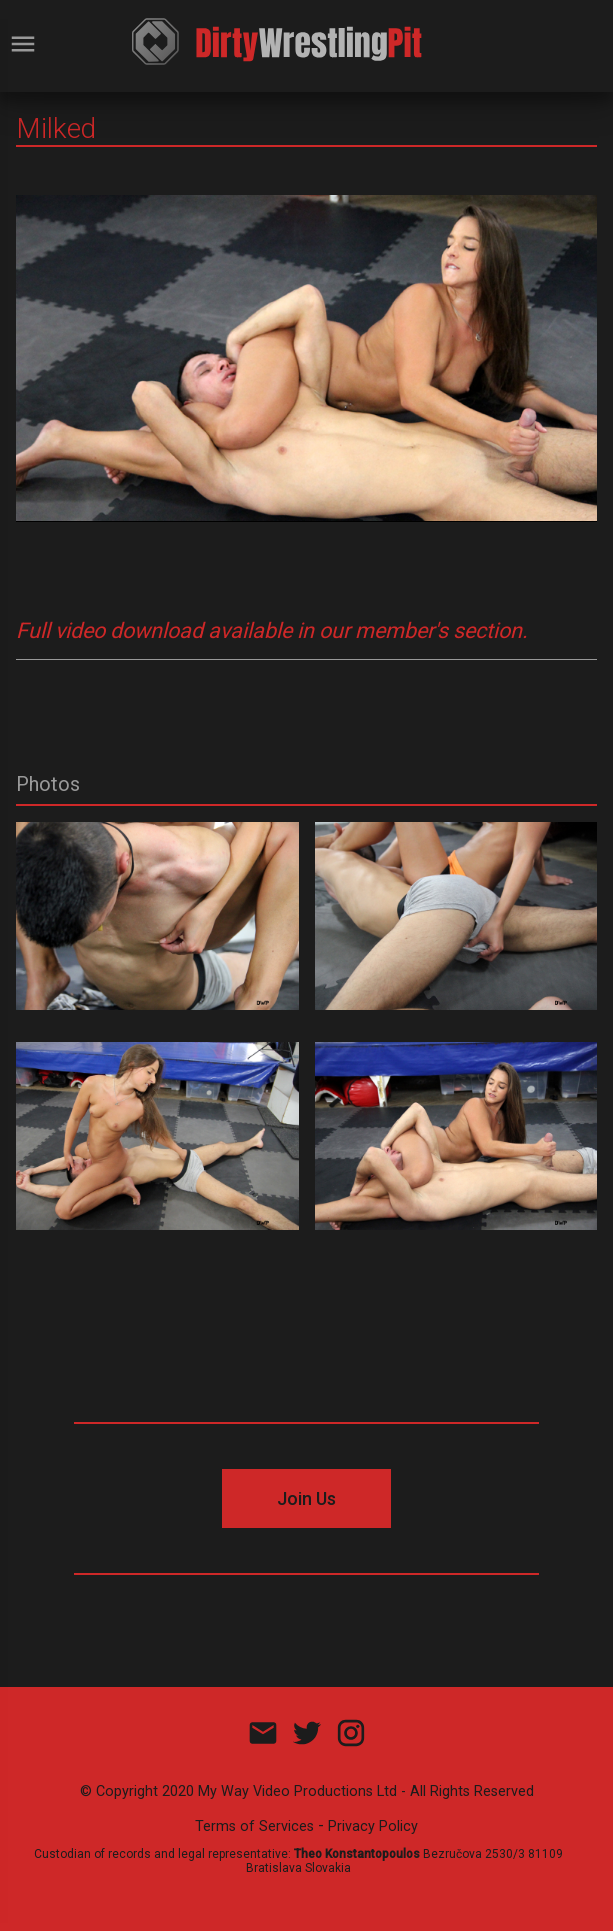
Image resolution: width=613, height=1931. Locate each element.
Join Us (306, 1498)
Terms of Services (254, 1826)
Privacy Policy (373, 1826)
